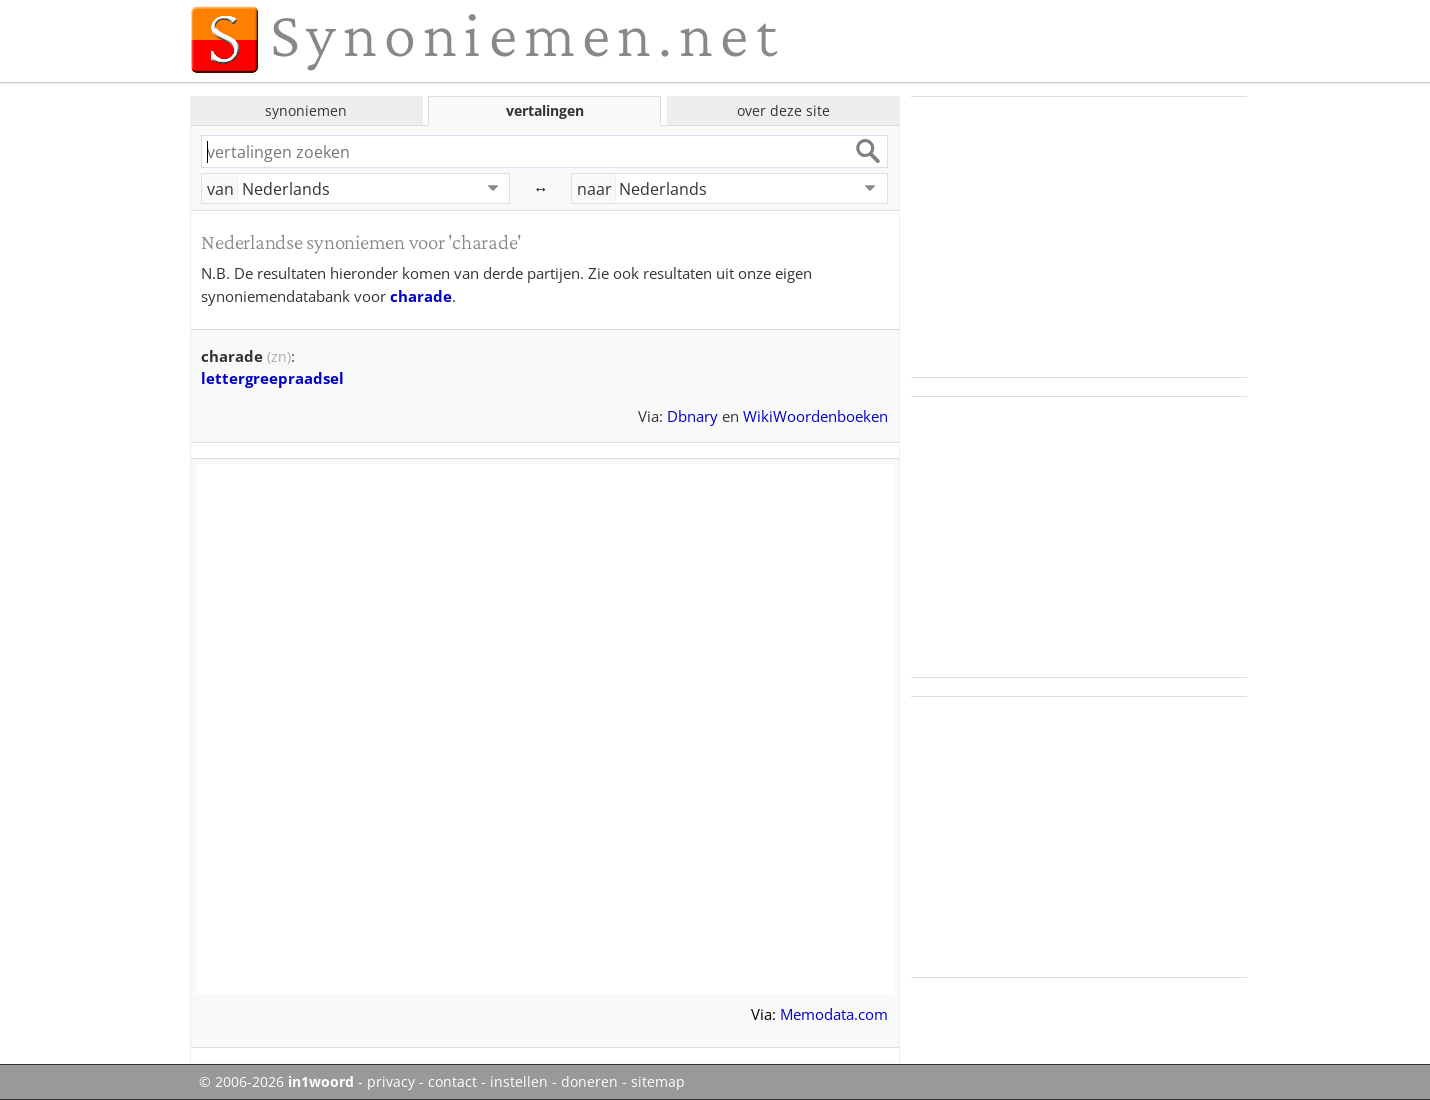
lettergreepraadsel (272, 378)
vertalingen (545, 110)
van (220, 189)
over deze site (783, 110)
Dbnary (692, 416)
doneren (589, 1082)
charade (421, 296)
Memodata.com (834, 1014)
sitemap (658, 1082)
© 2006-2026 (276, 1082)
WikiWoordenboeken (815, 416)
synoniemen (306, 110)
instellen (519, 1082)
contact (452, 1082)
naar (594, 189)
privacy (391, 1082)
